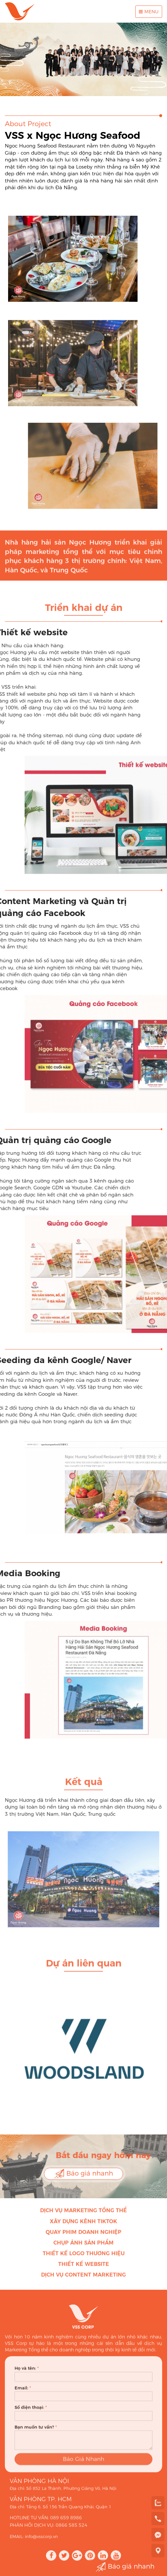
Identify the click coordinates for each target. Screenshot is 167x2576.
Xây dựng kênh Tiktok (83, 2227)
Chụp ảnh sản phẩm (83, 2248)
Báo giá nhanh (83, 2174)
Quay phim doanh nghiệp (83, 2237)
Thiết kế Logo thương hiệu (84, 2259)
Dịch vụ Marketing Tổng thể (83, 2216)
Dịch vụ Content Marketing (83, 2280)
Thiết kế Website (83, 2269)
